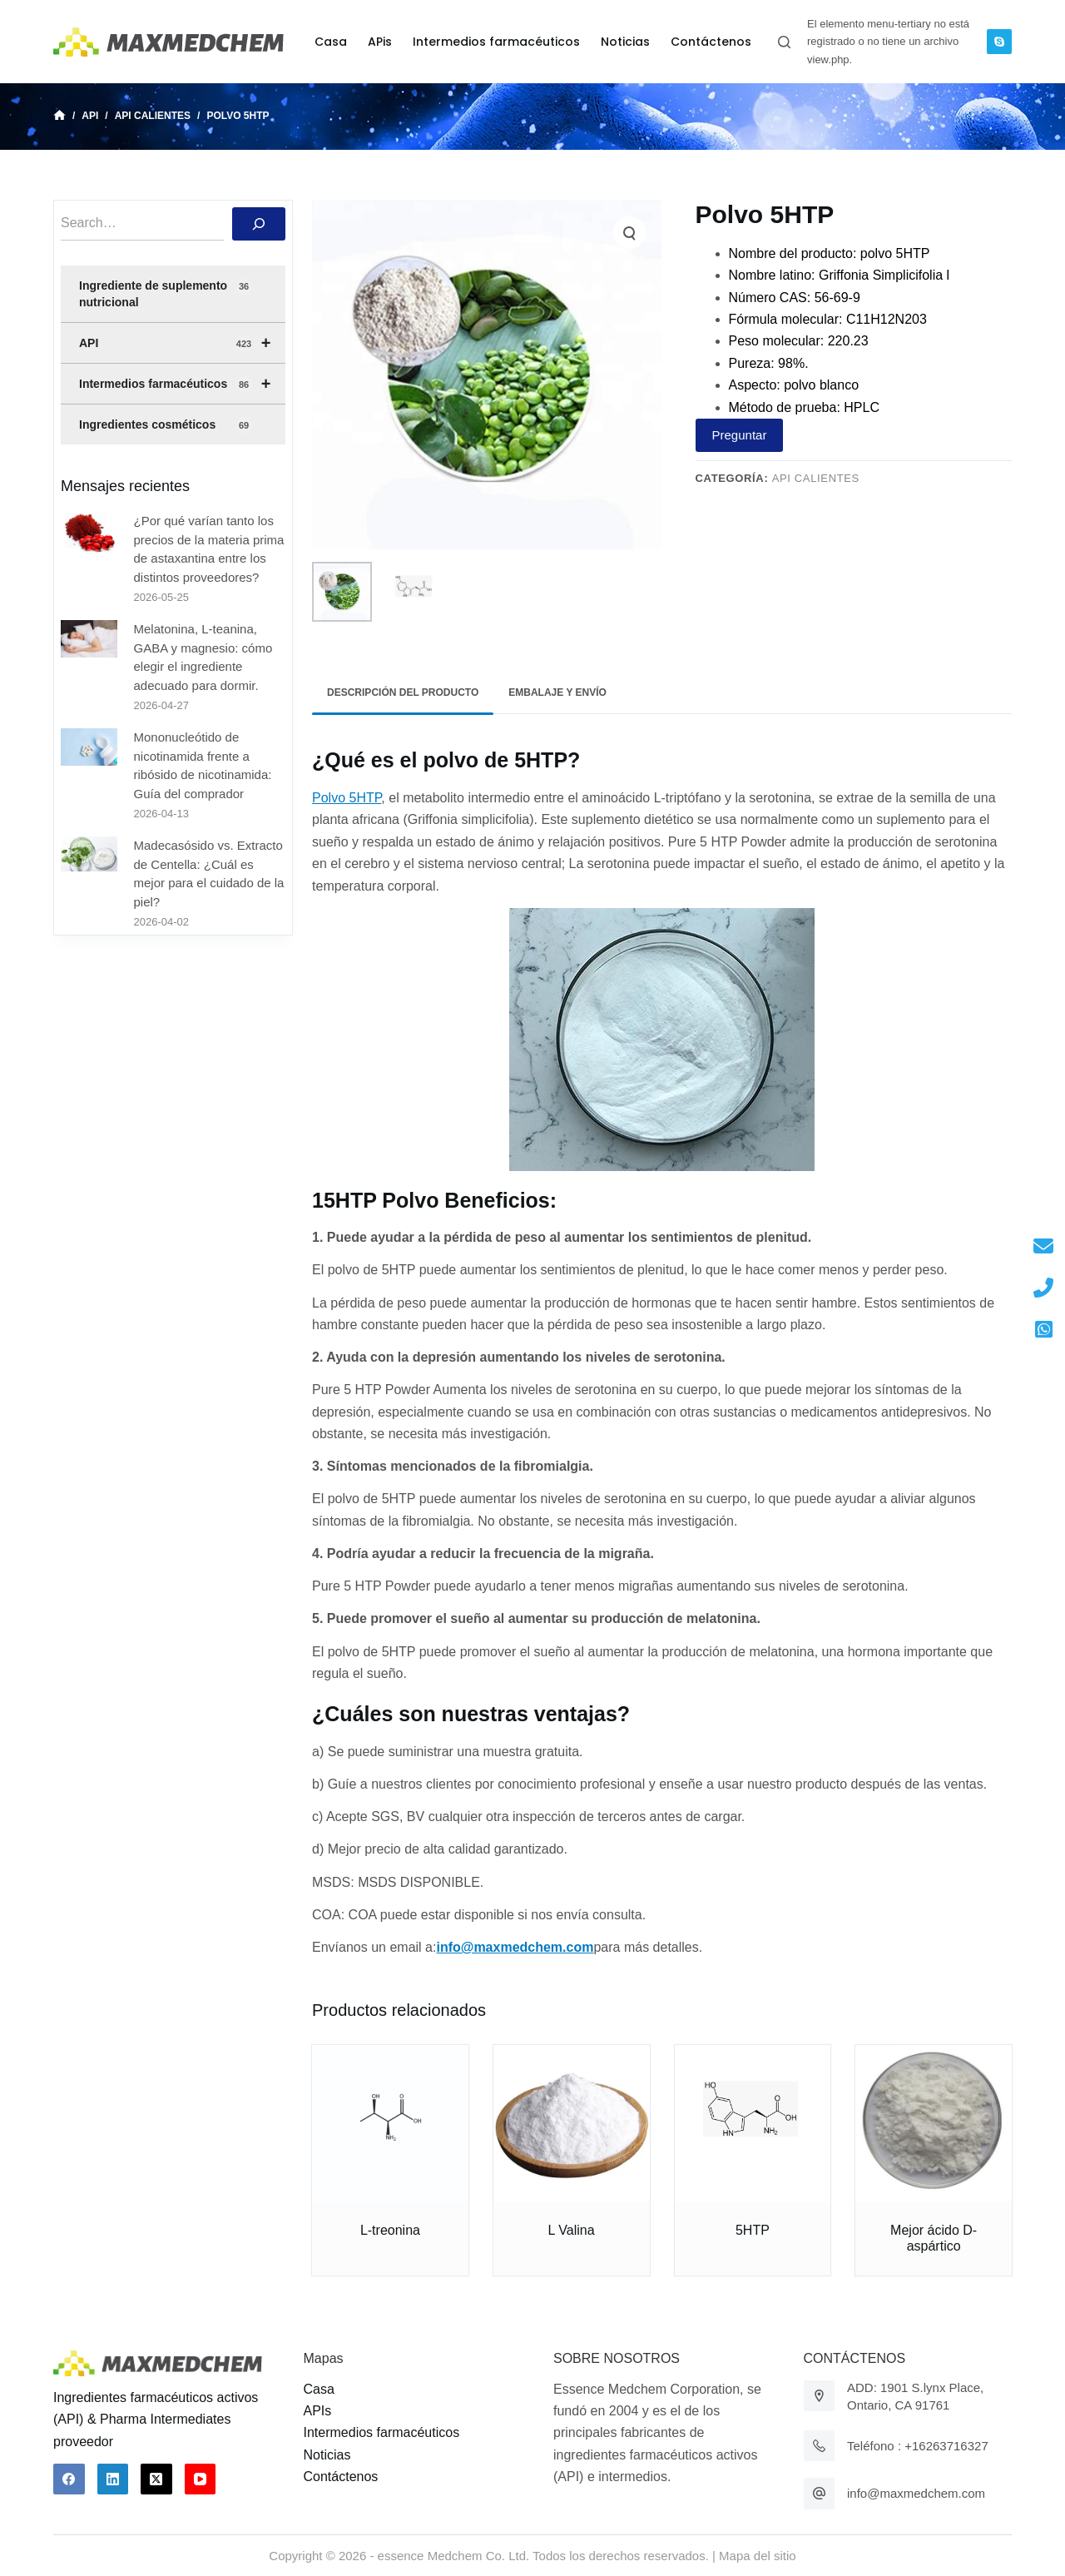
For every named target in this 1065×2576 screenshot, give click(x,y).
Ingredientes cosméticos (165, 425)
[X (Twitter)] (156, 2479)
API (182, 343)
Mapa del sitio (757, 2556)
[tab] (402, 693)
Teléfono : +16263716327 (917, 2446)
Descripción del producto (402, 692)
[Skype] (999, 41)
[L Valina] (571, 2123)
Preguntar (739, 435)
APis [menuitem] (380, 41)
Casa (319, 2389)
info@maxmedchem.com (916, 2493)
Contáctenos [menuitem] (711, 41)
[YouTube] (200, 2479)
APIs (318, 2411)
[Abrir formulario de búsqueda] (784, 42)
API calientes (815, 478)
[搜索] (258, 224)
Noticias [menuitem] (625, 41)
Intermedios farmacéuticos (182, 384)
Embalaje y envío (557, 692)
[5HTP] (753, 2123)
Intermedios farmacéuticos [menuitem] (496, 41)
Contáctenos (341, 2476)
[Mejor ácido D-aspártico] (933, 2123)
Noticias (327, 2455)
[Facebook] (69, 2479)
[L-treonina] (390, 2123)
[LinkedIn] (113, 2479)
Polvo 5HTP (346, 798)
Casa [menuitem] (331, 41)
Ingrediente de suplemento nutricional (165, 293)
